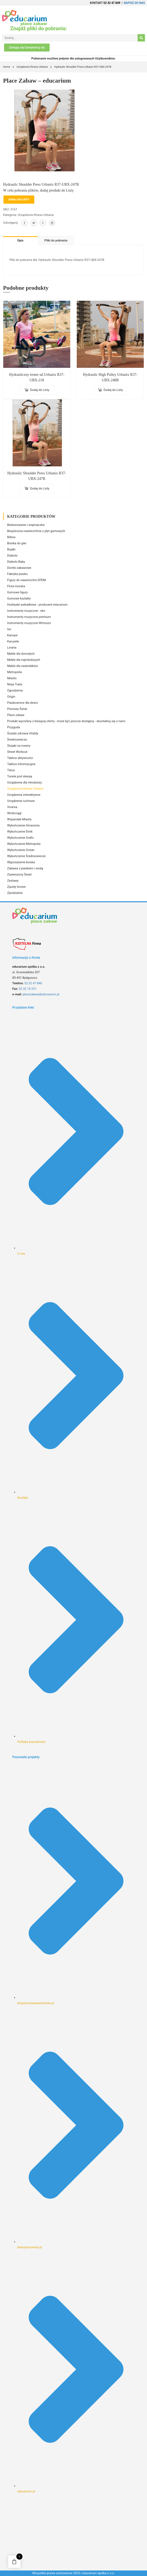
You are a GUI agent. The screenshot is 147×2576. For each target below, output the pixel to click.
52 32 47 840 (33, 983)
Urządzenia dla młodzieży (24, 782)
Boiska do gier (17, 543)
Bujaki (11, 549)
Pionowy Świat (17, 709)
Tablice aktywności (20, 758)
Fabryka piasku (17, 574)
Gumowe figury (17, 592)
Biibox (11, 537)
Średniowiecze (17, 739)
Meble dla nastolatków (22, 666)
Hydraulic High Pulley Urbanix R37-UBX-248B (110, 377)
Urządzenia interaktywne (23, 795)
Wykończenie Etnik (20, 831)
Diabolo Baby (16, 561)
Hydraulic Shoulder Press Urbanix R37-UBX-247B (36, 476)
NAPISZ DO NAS (134, 2)
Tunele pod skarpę (19, 776)
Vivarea (12, 807)
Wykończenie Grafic (20, 838)
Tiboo (11, 770)
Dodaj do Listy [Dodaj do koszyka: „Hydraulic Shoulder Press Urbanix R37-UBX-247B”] (39, 488)
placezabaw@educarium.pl (41, 994)
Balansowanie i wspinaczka (26, 525)
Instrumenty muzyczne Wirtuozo (29, 623)
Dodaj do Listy (19, 199)
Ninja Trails (14, 684)
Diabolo (12, 555)
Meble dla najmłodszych (23, 660)
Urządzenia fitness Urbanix (32, 66)
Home (6, 66)
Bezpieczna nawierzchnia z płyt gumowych (36, 531)
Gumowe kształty (19, 598)
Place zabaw (15, 715)
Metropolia (14, 672)
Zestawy (13, 880)
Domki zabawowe (19, 568)
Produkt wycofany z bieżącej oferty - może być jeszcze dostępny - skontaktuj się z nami (66, 721)
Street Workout (17, 752)
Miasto (12, 678)
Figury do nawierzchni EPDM (26, 580)
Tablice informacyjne (21, 764)
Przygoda (13, 727)
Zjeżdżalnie (14, 893)
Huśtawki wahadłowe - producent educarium (37, 604)
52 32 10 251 (28, 989)
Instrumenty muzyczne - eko (26, 611)
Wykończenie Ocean (21, 850)
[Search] (141, 38)
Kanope (12, 635)
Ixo (9, 629)
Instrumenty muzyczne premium (29, 617)
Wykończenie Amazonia (23, 825)
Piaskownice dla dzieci (22, 703)
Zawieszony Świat (19, 874)
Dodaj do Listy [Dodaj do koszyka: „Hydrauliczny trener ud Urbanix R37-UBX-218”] (39, 390)
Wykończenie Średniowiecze (26, 856)
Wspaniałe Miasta (19, 819)
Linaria (11, 647)
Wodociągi (14, 813)
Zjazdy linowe (16, 887)
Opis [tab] (20, 240)
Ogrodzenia (15, 690)
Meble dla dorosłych (21, 654)
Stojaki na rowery (18, 746)
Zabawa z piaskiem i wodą (25, 868)
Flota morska (16, 586)
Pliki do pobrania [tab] (55, 240)
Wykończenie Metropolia (23, 844)
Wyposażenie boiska (21, 862)
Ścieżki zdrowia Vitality (22, 733)
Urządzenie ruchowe (21, 801)
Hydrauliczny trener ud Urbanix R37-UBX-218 (37, 377)
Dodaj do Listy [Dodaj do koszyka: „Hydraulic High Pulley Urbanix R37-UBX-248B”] (113, 390)
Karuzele (13, 641)
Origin (11, 696)
